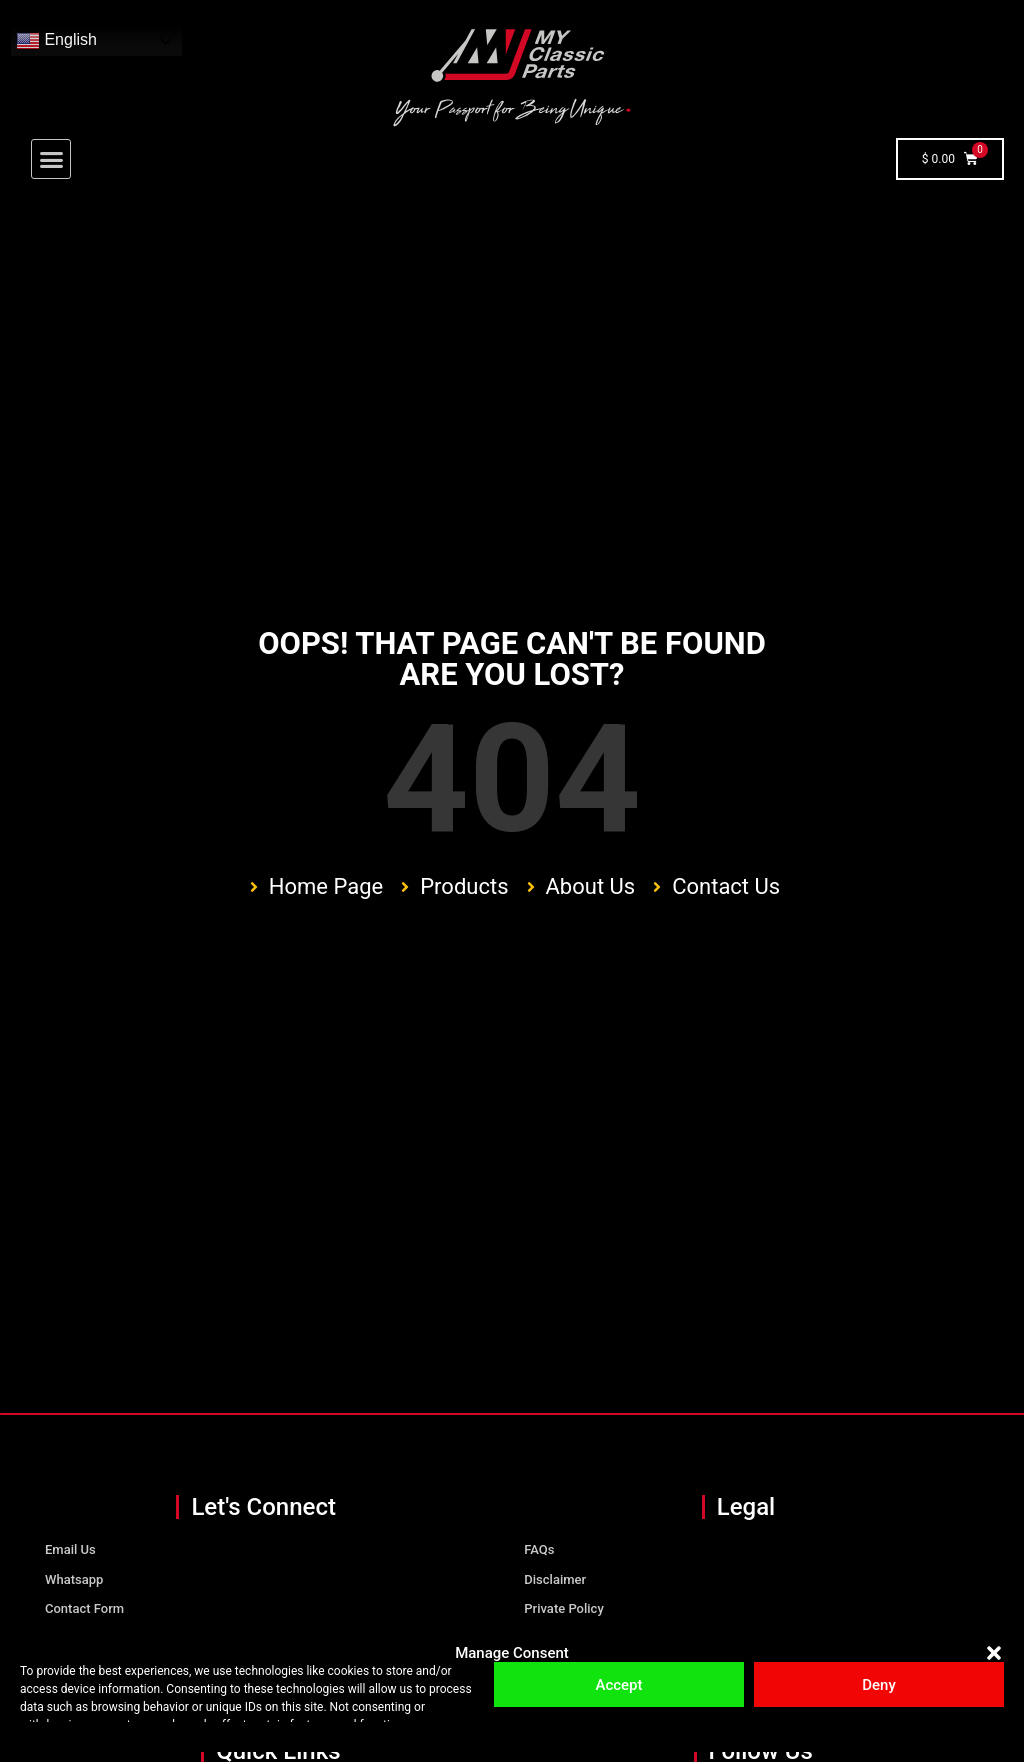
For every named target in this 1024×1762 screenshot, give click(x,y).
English (56, 41)
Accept (618, 1685)
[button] (994, 1653)
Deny (879, 1685)
